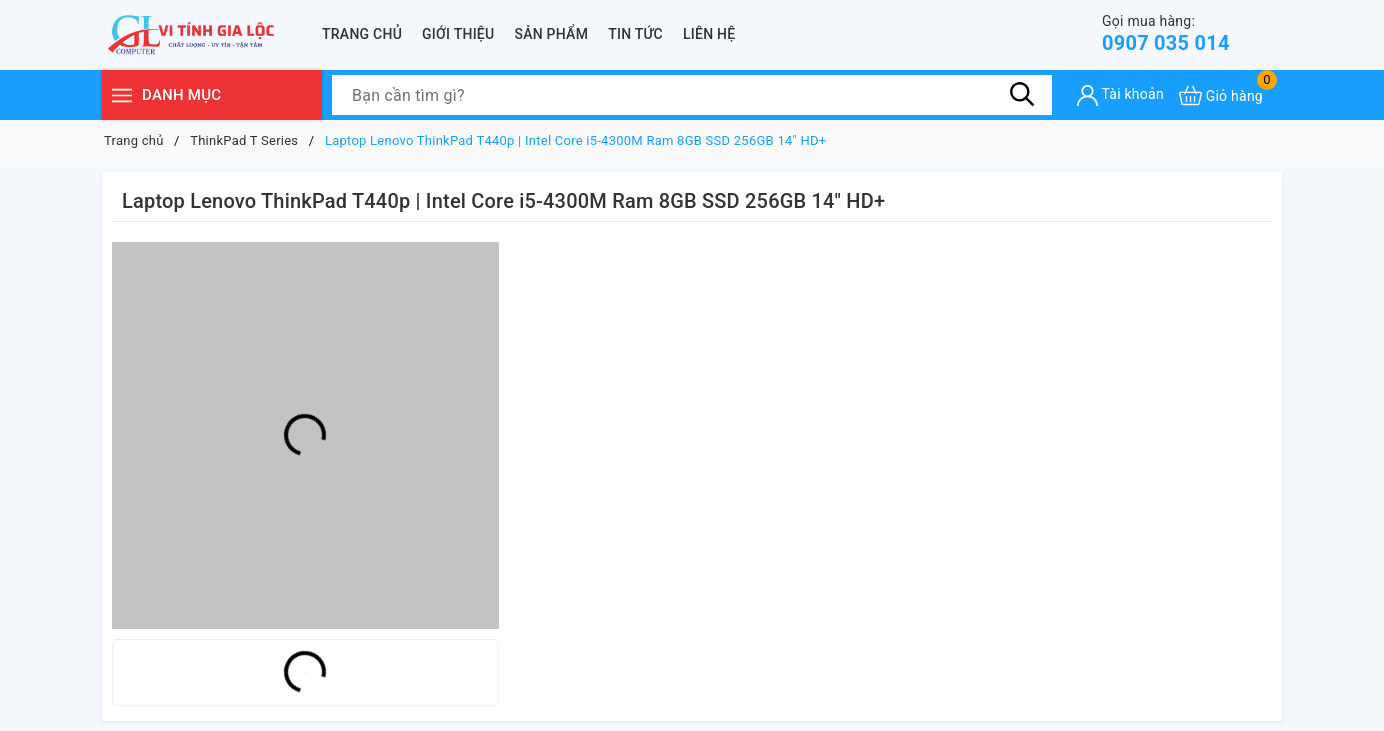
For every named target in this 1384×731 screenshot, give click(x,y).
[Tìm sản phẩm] (692, 95)
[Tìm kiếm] (1022, 95)
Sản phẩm (551, 34)
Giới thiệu (458, 34)
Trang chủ (362, 34)
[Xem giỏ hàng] (1221, 95)
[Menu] (122, 95)
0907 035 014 (1166, 33)
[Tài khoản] (1120, 95)
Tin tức (635, 34)
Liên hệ (709, 34)
